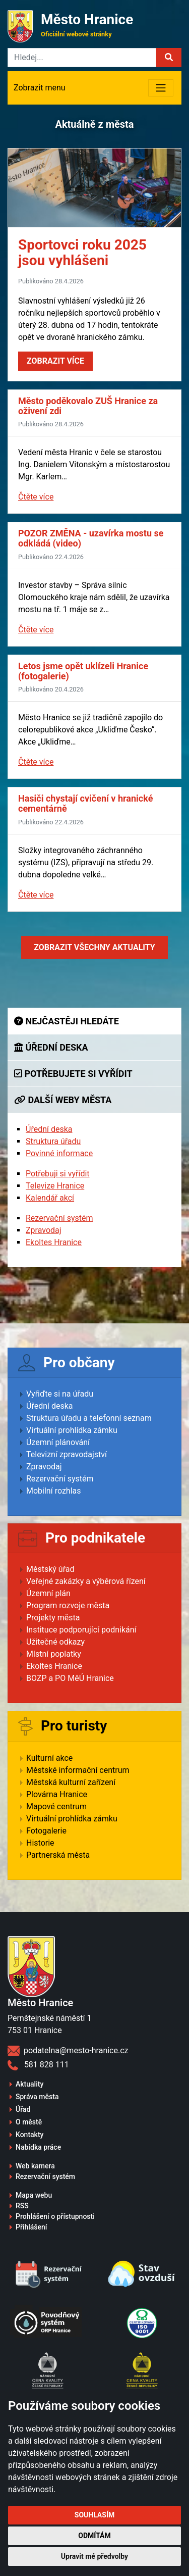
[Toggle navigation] (160, 87)
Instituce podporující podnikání (81, 1629)
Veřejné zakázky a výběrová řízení (86, 1581)
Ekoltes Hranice (54, 1242)
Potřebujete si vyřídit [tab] (73, 1073)
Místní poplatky (53, 1654)
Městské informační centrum (78, 1770)
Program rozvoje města (67, 1605)
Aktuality (29, 2084)
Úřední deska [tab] (51, 1047)
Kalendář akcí (50, 1198)
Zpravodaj (43, 1230)
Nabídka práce (38, 2147)
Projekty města (53, 1617)
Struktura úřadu (53, 1141)
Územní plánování (58, 1442)
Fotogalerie (46, 1831)
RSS (22, 2206)
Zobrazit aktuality (94, 947)
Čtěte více (35, 497)
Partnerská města (58, 1855)
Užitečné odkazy (55, 1642)
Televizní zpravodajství (66, 1454)
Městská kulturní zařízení (70, 1782)
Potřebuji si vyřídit (58, 1173)
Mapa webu (34, 2195)
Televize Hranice (55, 1186)
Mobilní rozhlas (53, 1491)
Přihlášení (31, 2227)
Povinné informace (59, 1153)
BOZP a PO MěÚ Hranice (70, 1678)
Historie (40, 1843)
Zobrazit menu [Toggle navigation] (40, 87)
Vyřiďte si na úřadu (59, 1394)
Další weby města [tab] (62, 1100)
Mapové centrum (56, 1806)
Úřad (23, 2109)
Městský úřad (50, 1569)
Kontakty (29, 2135)
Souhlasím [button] (94, 2515)
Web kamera (35, 2166)
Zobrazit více (55, 361)
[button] (168, 57)
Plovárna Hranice (56, 1794)
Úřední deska (49, 1129)
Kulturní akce (49, 1758)
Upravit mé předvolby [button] (94, 2556)
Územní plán (48, 1593)
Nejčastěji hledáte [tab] (66, 1021)
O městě (29, 2122)
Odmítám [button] (94, 2536)
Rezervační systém (59, 1218)
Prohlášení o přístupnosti (55, 2216)
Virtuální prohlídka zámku (71, 1430)
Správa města (37, 2097)
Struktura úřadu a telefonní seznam (89, 1418)
